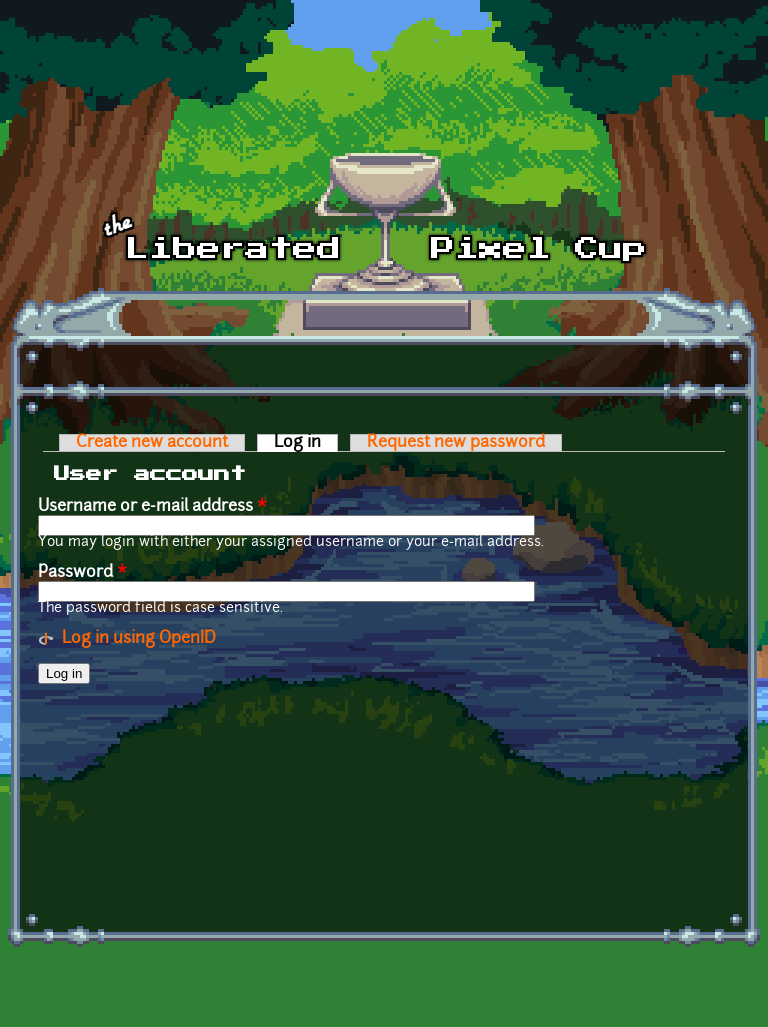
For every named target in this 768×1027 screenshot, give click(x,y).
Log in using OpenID (139, 639)
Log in (306, 443)
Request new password (456, 443)
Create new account (152, 443)
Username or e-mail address (152, 507)
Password (82, 573)
